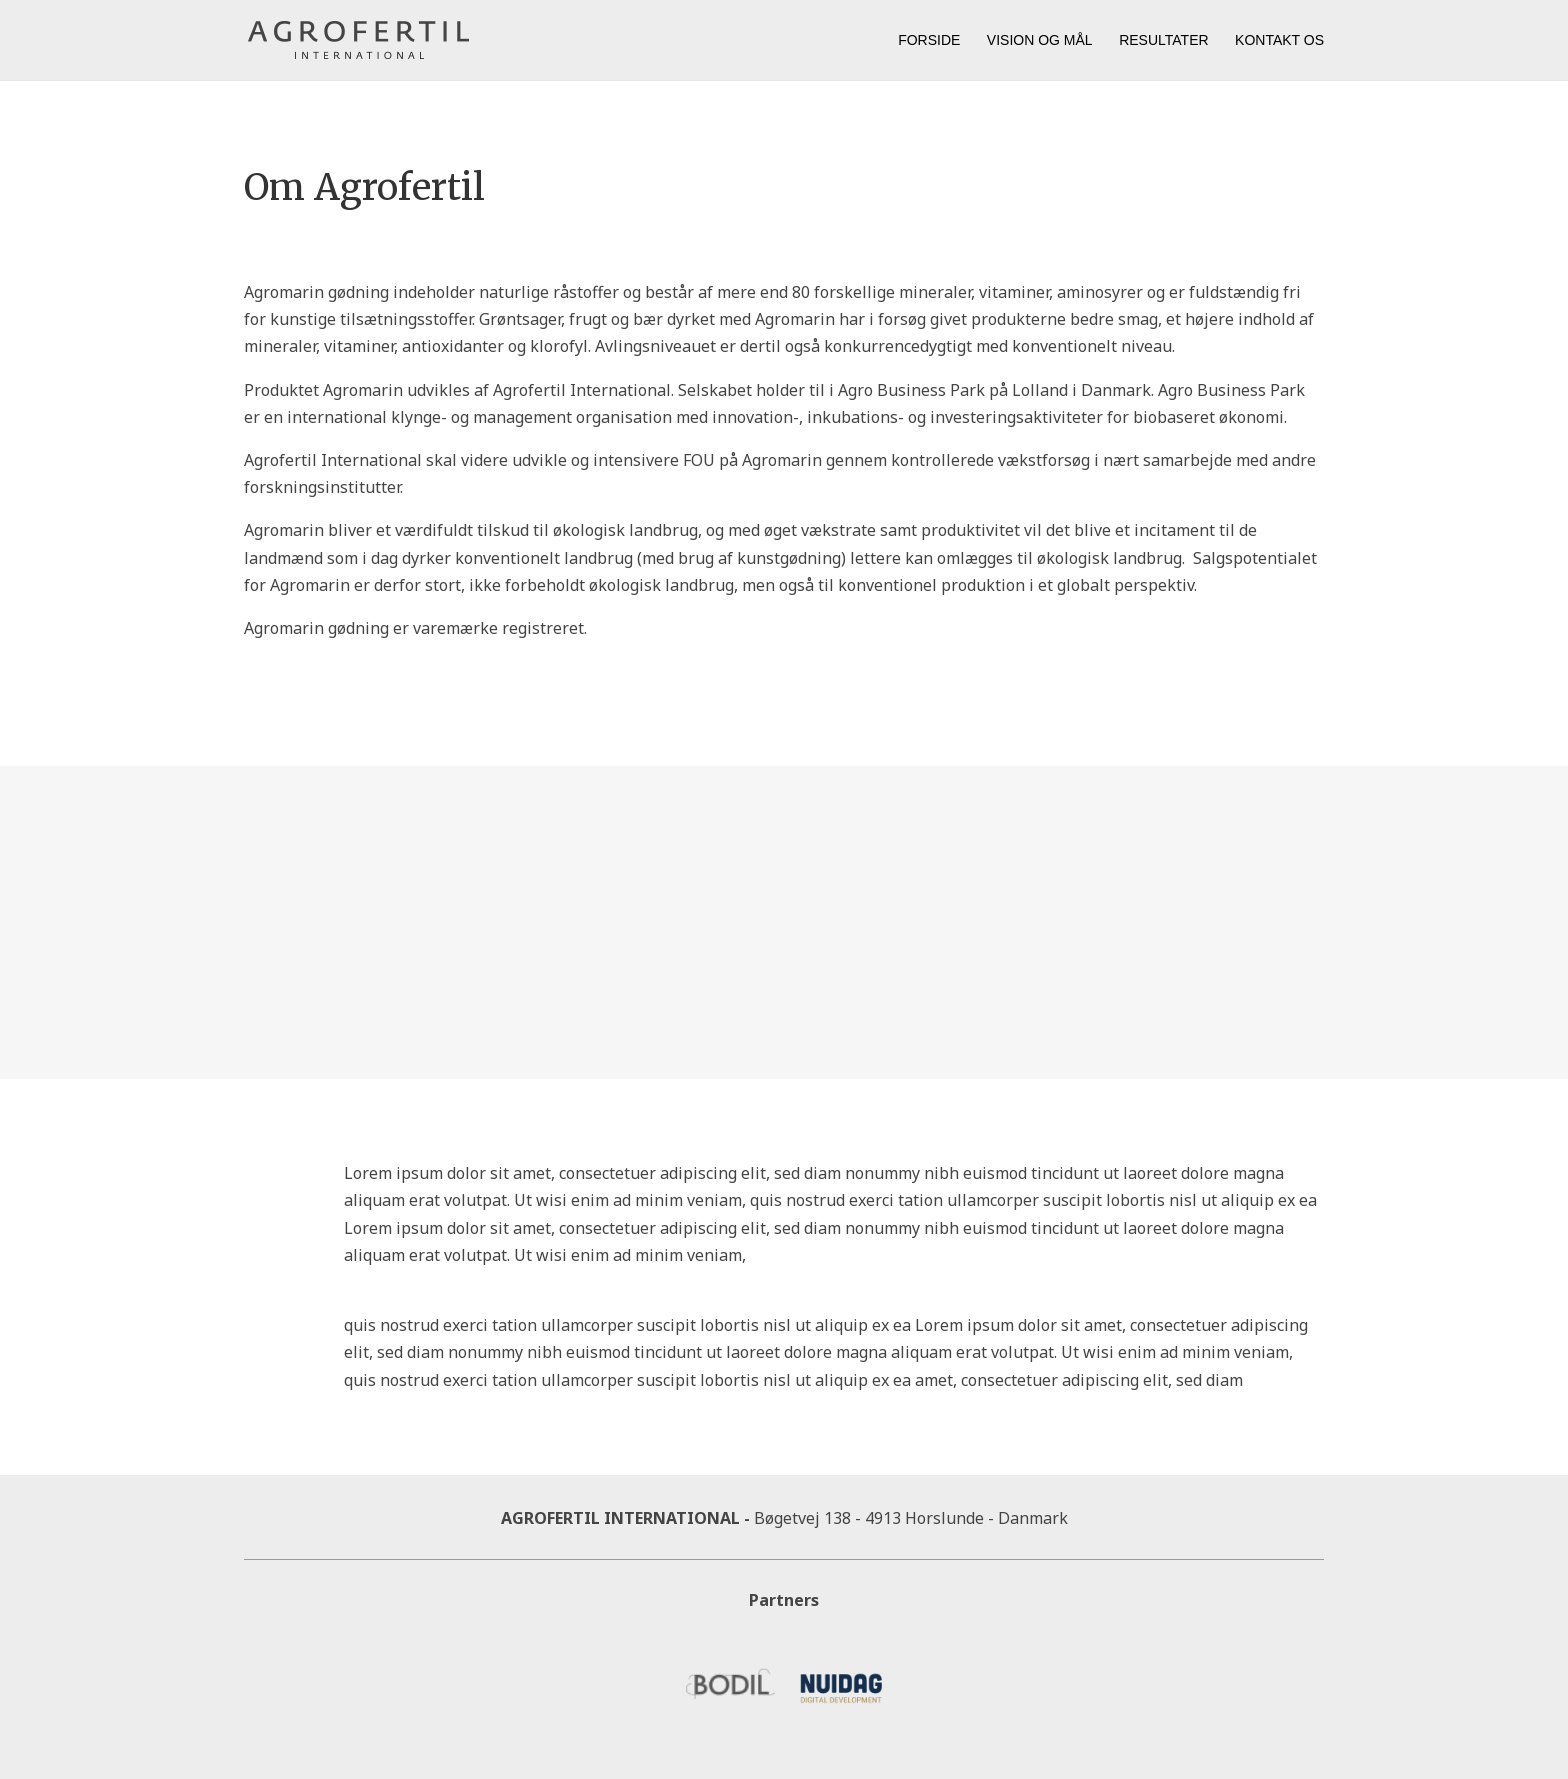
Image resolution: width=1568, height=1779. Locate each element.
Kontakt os (1279, 40)
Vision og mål (1040, 40)
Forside (929, 40)
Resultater (1163, 40)
